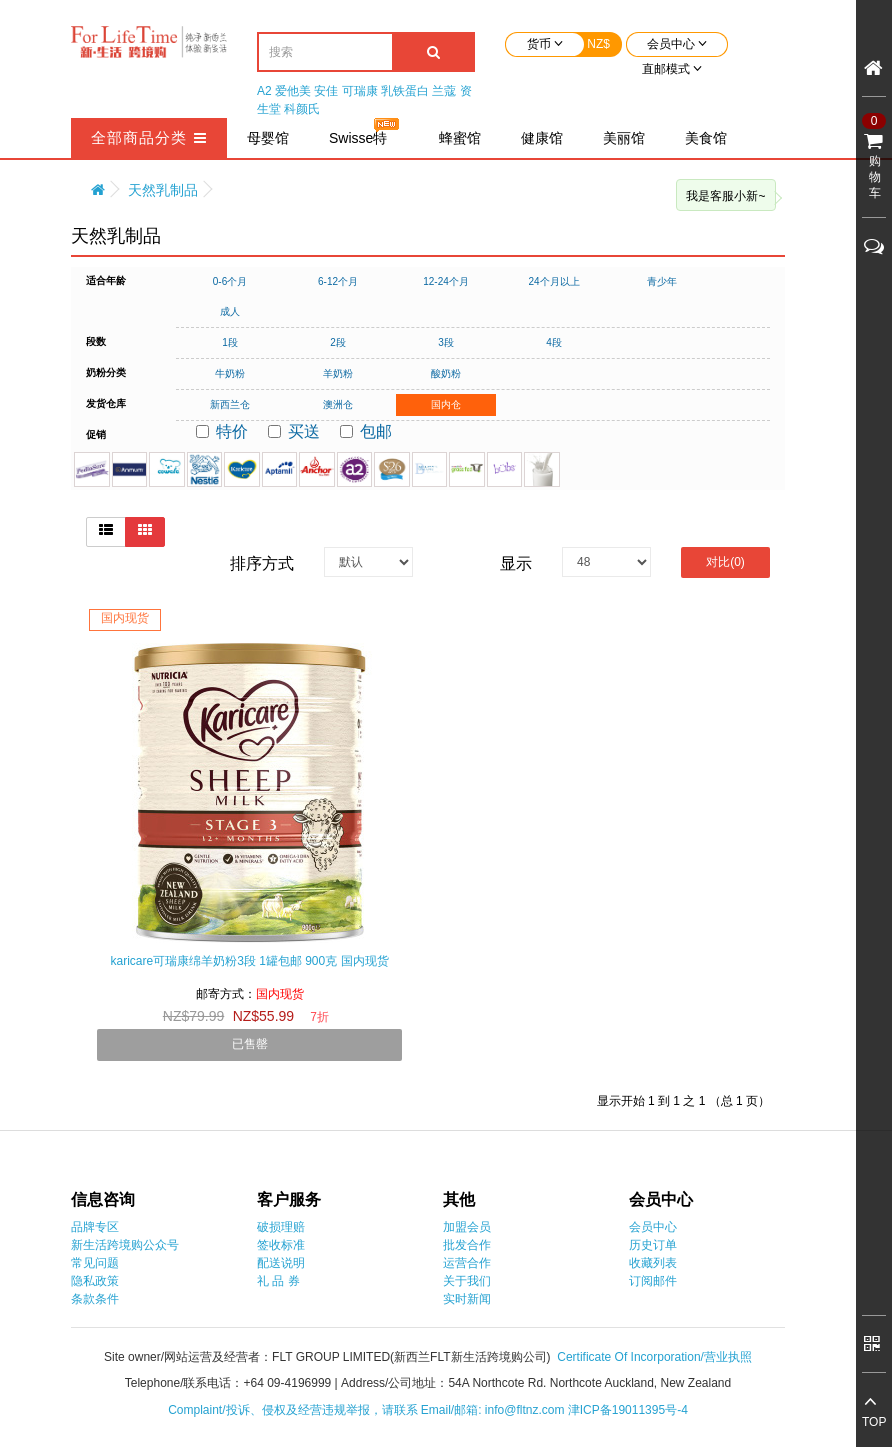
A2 (264, 91)
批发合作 (467, 1245)
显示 (516, 563)
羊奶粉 (338, 373)
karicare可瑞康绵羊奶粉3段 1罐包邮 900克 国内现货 (249, 961)
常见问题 (95, 1263)
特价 (222, 431)
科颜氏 (302, 109)
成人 (230, 311)
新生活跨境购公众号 (125, 1245)
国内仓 (446, 404)
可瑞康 (360, 91)
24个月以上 (553, 281)
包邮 (366, 431)
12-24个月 (446, 281)
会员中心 (653, 1227)
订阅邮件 (653, 1281)
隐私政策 (95, 1281)
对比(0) (725, 562)
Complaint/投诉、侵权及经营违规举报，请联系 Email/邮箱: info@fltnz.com (368, 1410)
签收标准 (281, 1245)
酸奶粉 (446, 373)
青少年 (662, 281)
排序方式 (262, 563)
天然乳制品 (163, 190)
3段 (446, 342)
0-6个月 (230, 281)
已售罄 (250, 1044)
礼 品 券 (278, 1281)
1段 (230, 342)
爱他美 (293, 91)
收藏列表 (653, 1263)
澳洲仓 (338, 404)
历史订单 (653, 1245)
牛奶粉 (230, 373)
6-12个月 (338, 281)
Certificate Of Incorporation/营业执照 (654, 1357)
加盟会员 (467, 1227)
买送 (294, 431)
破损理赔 (281, 1227)
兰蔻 (444, 91)
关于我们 (467, 1281)
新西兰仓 (230, 404)
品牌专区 (95, 1227)
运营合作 (467, 1263)
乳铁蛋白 (405, 91)
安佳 (326, 91)
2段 (338, 342)
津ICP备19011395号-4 (628, 1410)
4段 (554, 342)
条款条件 (95, 1299)
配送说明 (281, 1263)
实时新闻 (467, 1299)
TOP (874, 1422)
